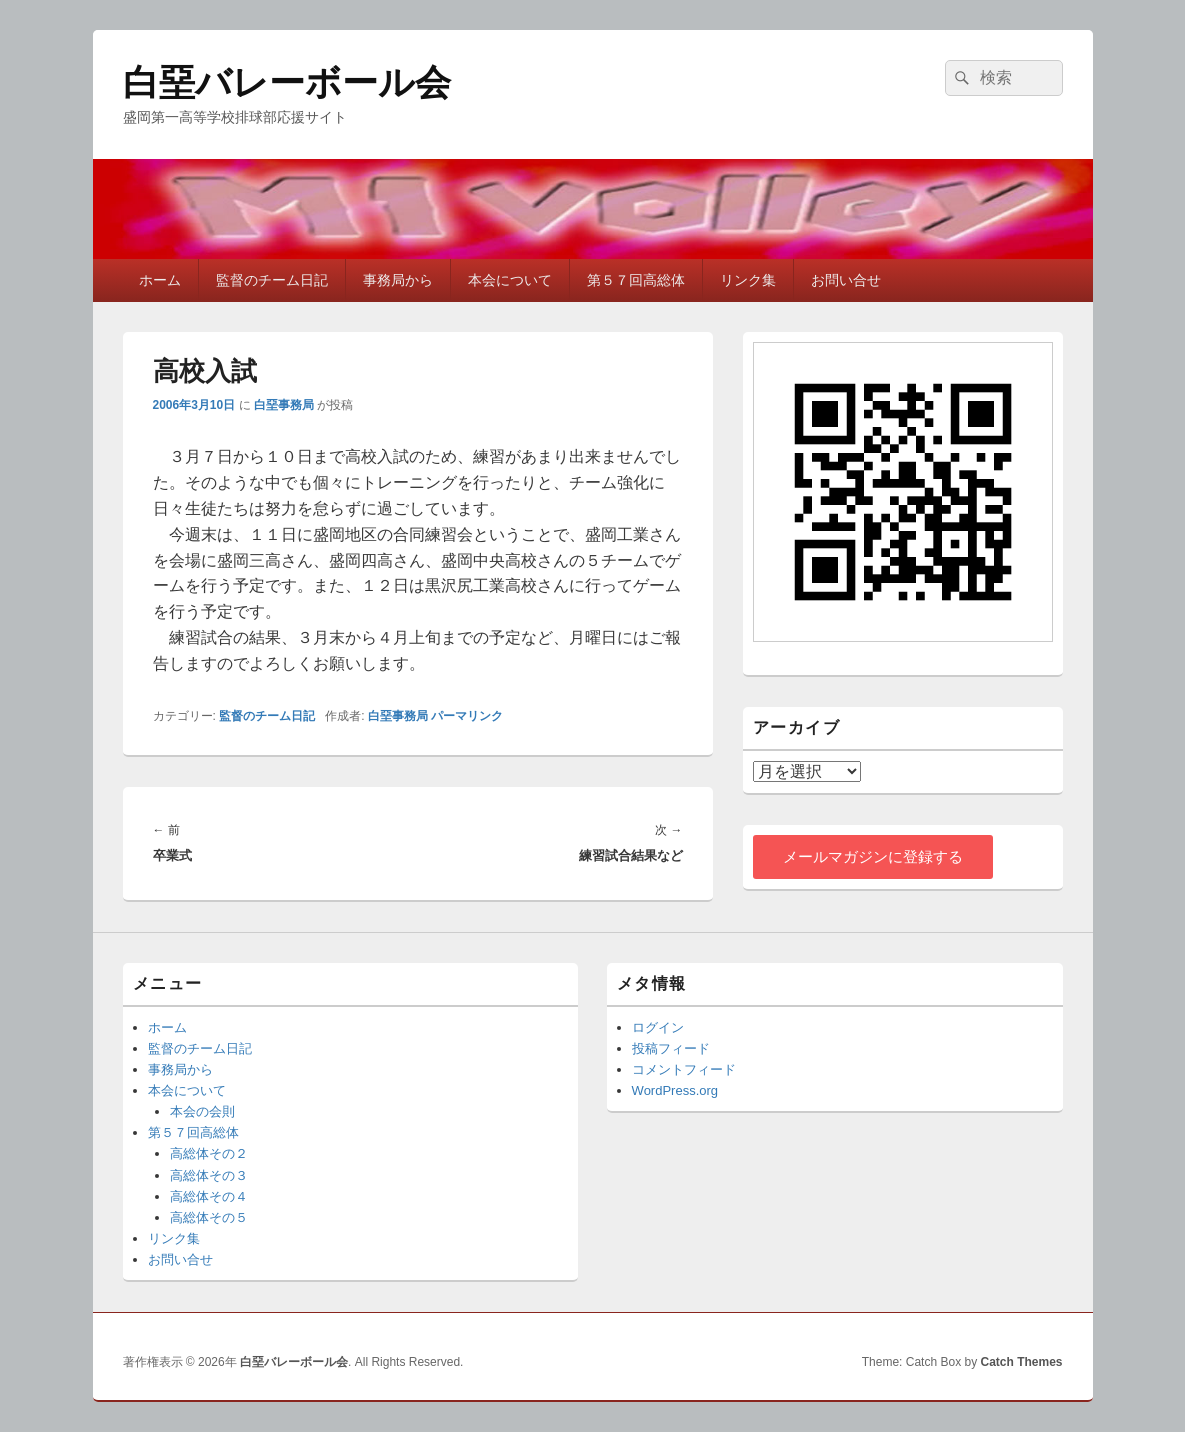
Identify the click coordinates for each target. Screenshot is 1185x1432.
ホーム (160, 280)
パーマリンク (467, 716)
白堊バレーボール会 (287, 82)
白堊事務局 (284, 405)
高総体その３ (209, 1175)
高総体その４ (209, 1196)
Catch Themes (1021, 1362)
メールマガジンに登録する (873, 856)
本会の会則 (202, 1111)
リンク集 (748, 280)
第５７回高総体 (636, 280)
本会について (510, 280)
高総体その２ (209, 1153)
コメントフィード (684, 1069)
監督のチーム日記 (272, 280)
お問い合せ (846, 280)
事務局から (398, 280)
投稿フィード (671, 1048)
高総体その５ (209, 1217)
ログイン (658, 1027)
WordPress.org (675, 1090)
